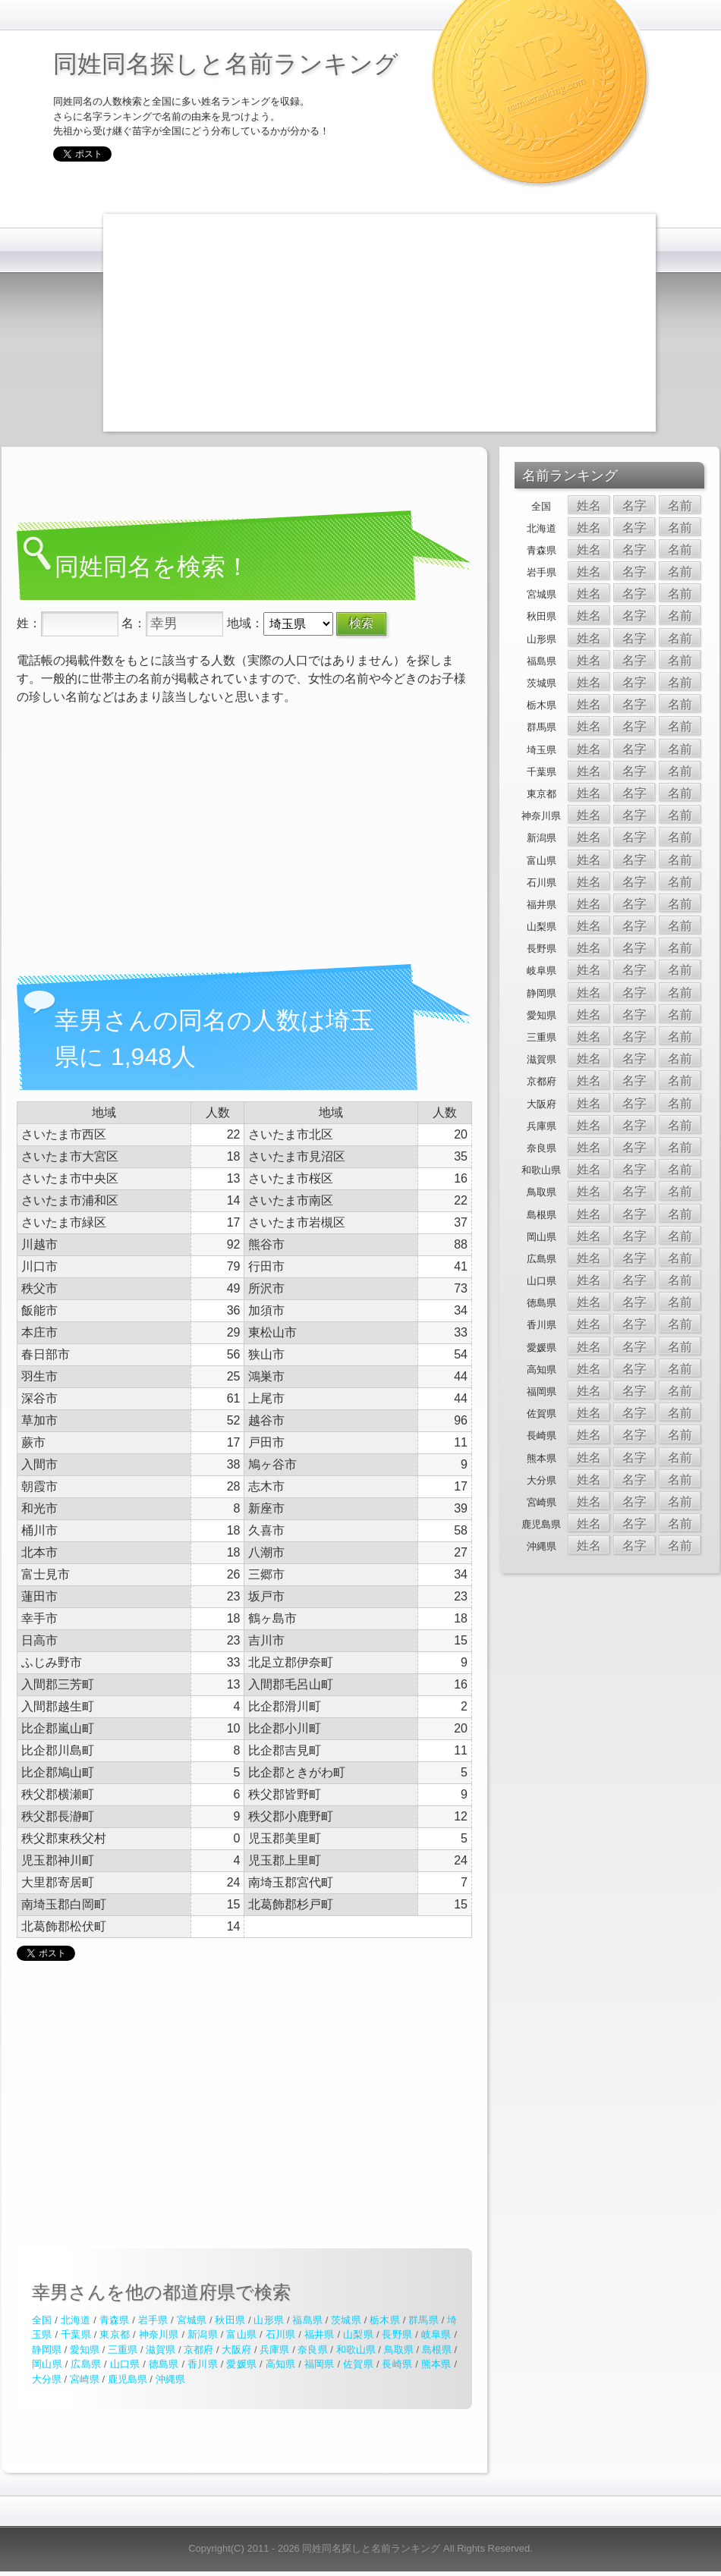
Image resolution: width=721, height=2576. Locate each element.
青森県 (114, 2320)
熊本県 (436, 2364)
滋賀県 (160, 2349)
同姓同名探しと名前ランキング (225, 63)
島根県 (437, 2349)
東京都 (114, 2334)
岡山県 (47, 2364)
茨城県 (346, 2320)
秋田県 (230, 2320)
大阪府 (236, 2349)
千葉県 (76, 2334)
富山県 (241, 2334)
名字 (634, 505)
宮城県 (192, 2320)
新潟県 (202, 2334)
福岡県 (319, 2364)
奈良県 (312, 2349)
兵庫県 (274, 2349)
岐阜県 (436, 2334)
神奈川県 (159, 2334)
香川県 (202, 2364)
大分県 (46, 2379)
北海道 (76, 2320)
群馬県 (423, 2320)
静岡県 (46, 2349)
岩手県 (153, 2320)
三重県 (122, 2349)
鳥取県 (399, 2349)
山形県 (268, 2320)
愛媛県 (241, 2364)
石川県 (281, 2334)
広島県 (86, 2364)
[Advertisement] (371, 320)
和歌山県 (356, 2349)
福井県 (319, 2334)
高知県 (281, 2364)
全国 (42, 2320)
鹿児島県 (127, 2379)
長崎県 (397, 2364)
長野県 (397, 2334)
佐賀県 (358, 2364)
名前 (680, 505)
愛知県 (84, 2349)
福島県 (307, 2320)
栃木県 (385, 2320)
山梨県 (358, 2334)
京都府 (198, 2349)
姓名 (589, 505)
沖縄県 (170, 2379)
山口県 (125, 2364)
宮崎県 (84, 2379)
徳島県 (164, 2364)
